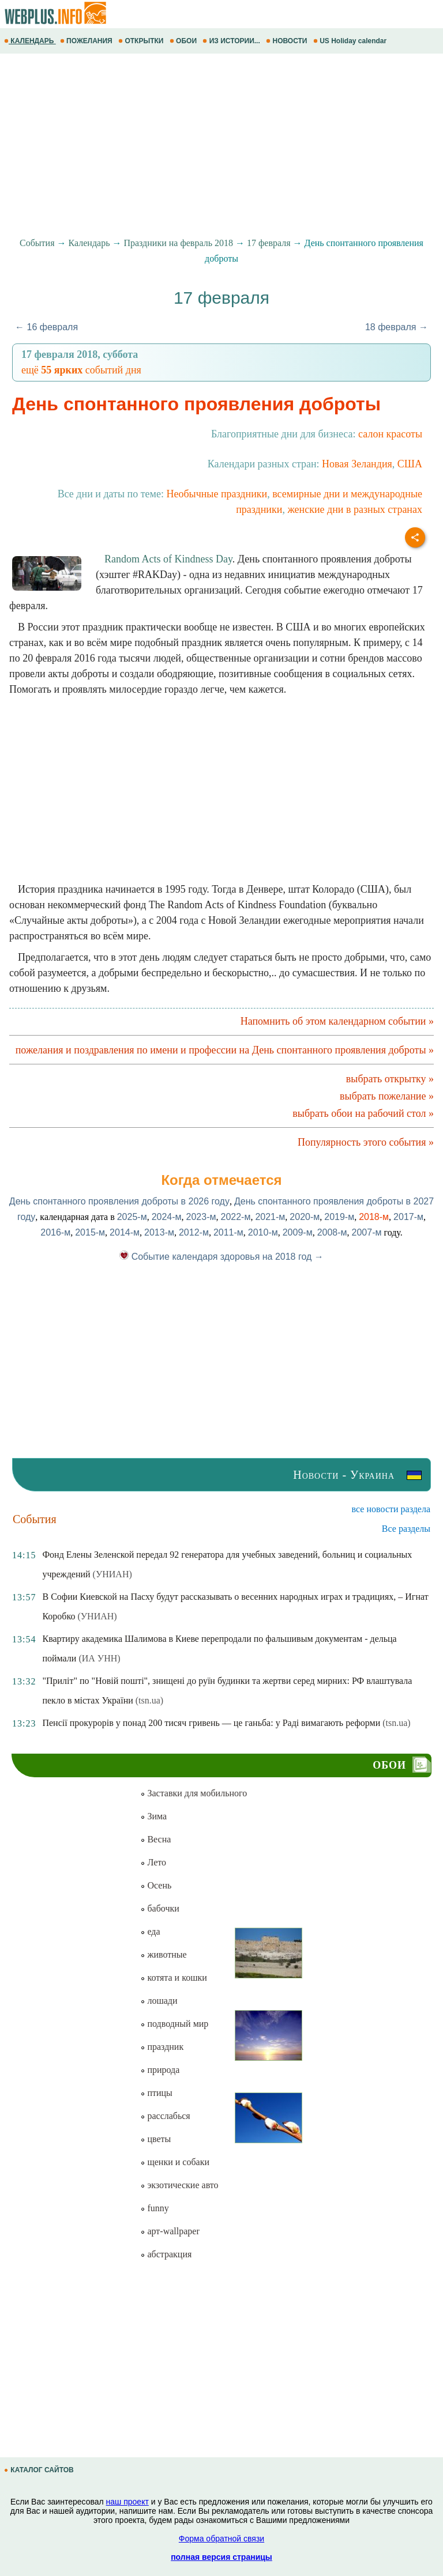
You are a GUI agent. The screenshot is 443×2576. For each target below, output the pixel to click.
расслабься (165, 2116)
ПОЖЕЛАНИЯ (87, 41)
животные (163, 1954)
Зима (153, 1816)
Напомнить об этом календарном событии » (337, 1021)
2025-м (132, 1217)
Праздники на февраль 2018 (178, 243)
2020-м (305, 1217)
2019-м (339, 1217)
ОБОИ (184, 41)
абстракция (166, 2254)
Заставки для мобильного (193, 1793)
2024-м (167, 1217)
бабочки (159, 1908)
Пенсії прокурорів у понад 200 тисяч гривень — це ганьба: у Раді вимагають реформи (211, 1723)
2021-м (270, 1217)
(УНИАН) (112, 1574)
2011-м (228, 1232)
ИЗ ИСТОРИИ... (232, 41)
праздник (161, 2047)
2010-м (263, 1232)
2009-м (298, 1232)
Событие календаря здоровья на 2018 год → (221, 1256)
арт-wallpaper (169, 2231)
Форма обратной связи (221, 2538)
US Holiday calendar (351, 41)
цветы (155, 2139)
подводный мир (174, 2024)
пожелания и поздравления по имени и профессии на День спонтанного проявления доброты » (225, 1050)
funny (154, 2208)
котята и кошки (173, 1977)
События (37, 243)
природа (159, 2070)
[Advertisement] (221, 145)
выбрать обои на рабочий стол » (363, 1113)
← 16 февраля (46, 327)
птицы (156, 2093)
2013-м (159, 1232)
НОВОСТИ (287, 41)
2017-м (408, 1217)
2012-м (194, 1232)
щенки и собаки (174, 2162)
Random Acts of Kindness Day (168, 559)
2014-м (125, 1232)
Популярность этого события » (366, 1142)
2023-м (201, 1217)
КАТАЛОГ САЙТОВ (40, 2470)
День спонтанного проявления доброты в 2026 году (119, 1201)
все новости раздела (391, 1509)
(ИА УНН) (99, 1658)
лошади (158, 2000)
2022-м (235, 1217)
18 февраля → (396, 327)
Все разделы (406, 1528)
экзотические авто (179, 2185)
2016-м (55, 1232)
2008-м (332, 1232)
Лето (153, 1862)
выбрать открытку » (390, 1079)
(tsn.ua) (149, 1700)
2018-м (374, 1217)
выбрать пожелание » (387, 1096)
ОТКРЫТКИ (142, 41)
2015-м (90, 1232)
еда (150, 1931)
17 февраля (269, 243)
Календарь (89, 243)
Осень (155, 1885)
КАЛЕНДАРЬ (30, 41)
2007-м (367, 1232)
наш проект (127, 2501)
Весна (155, 1839)
